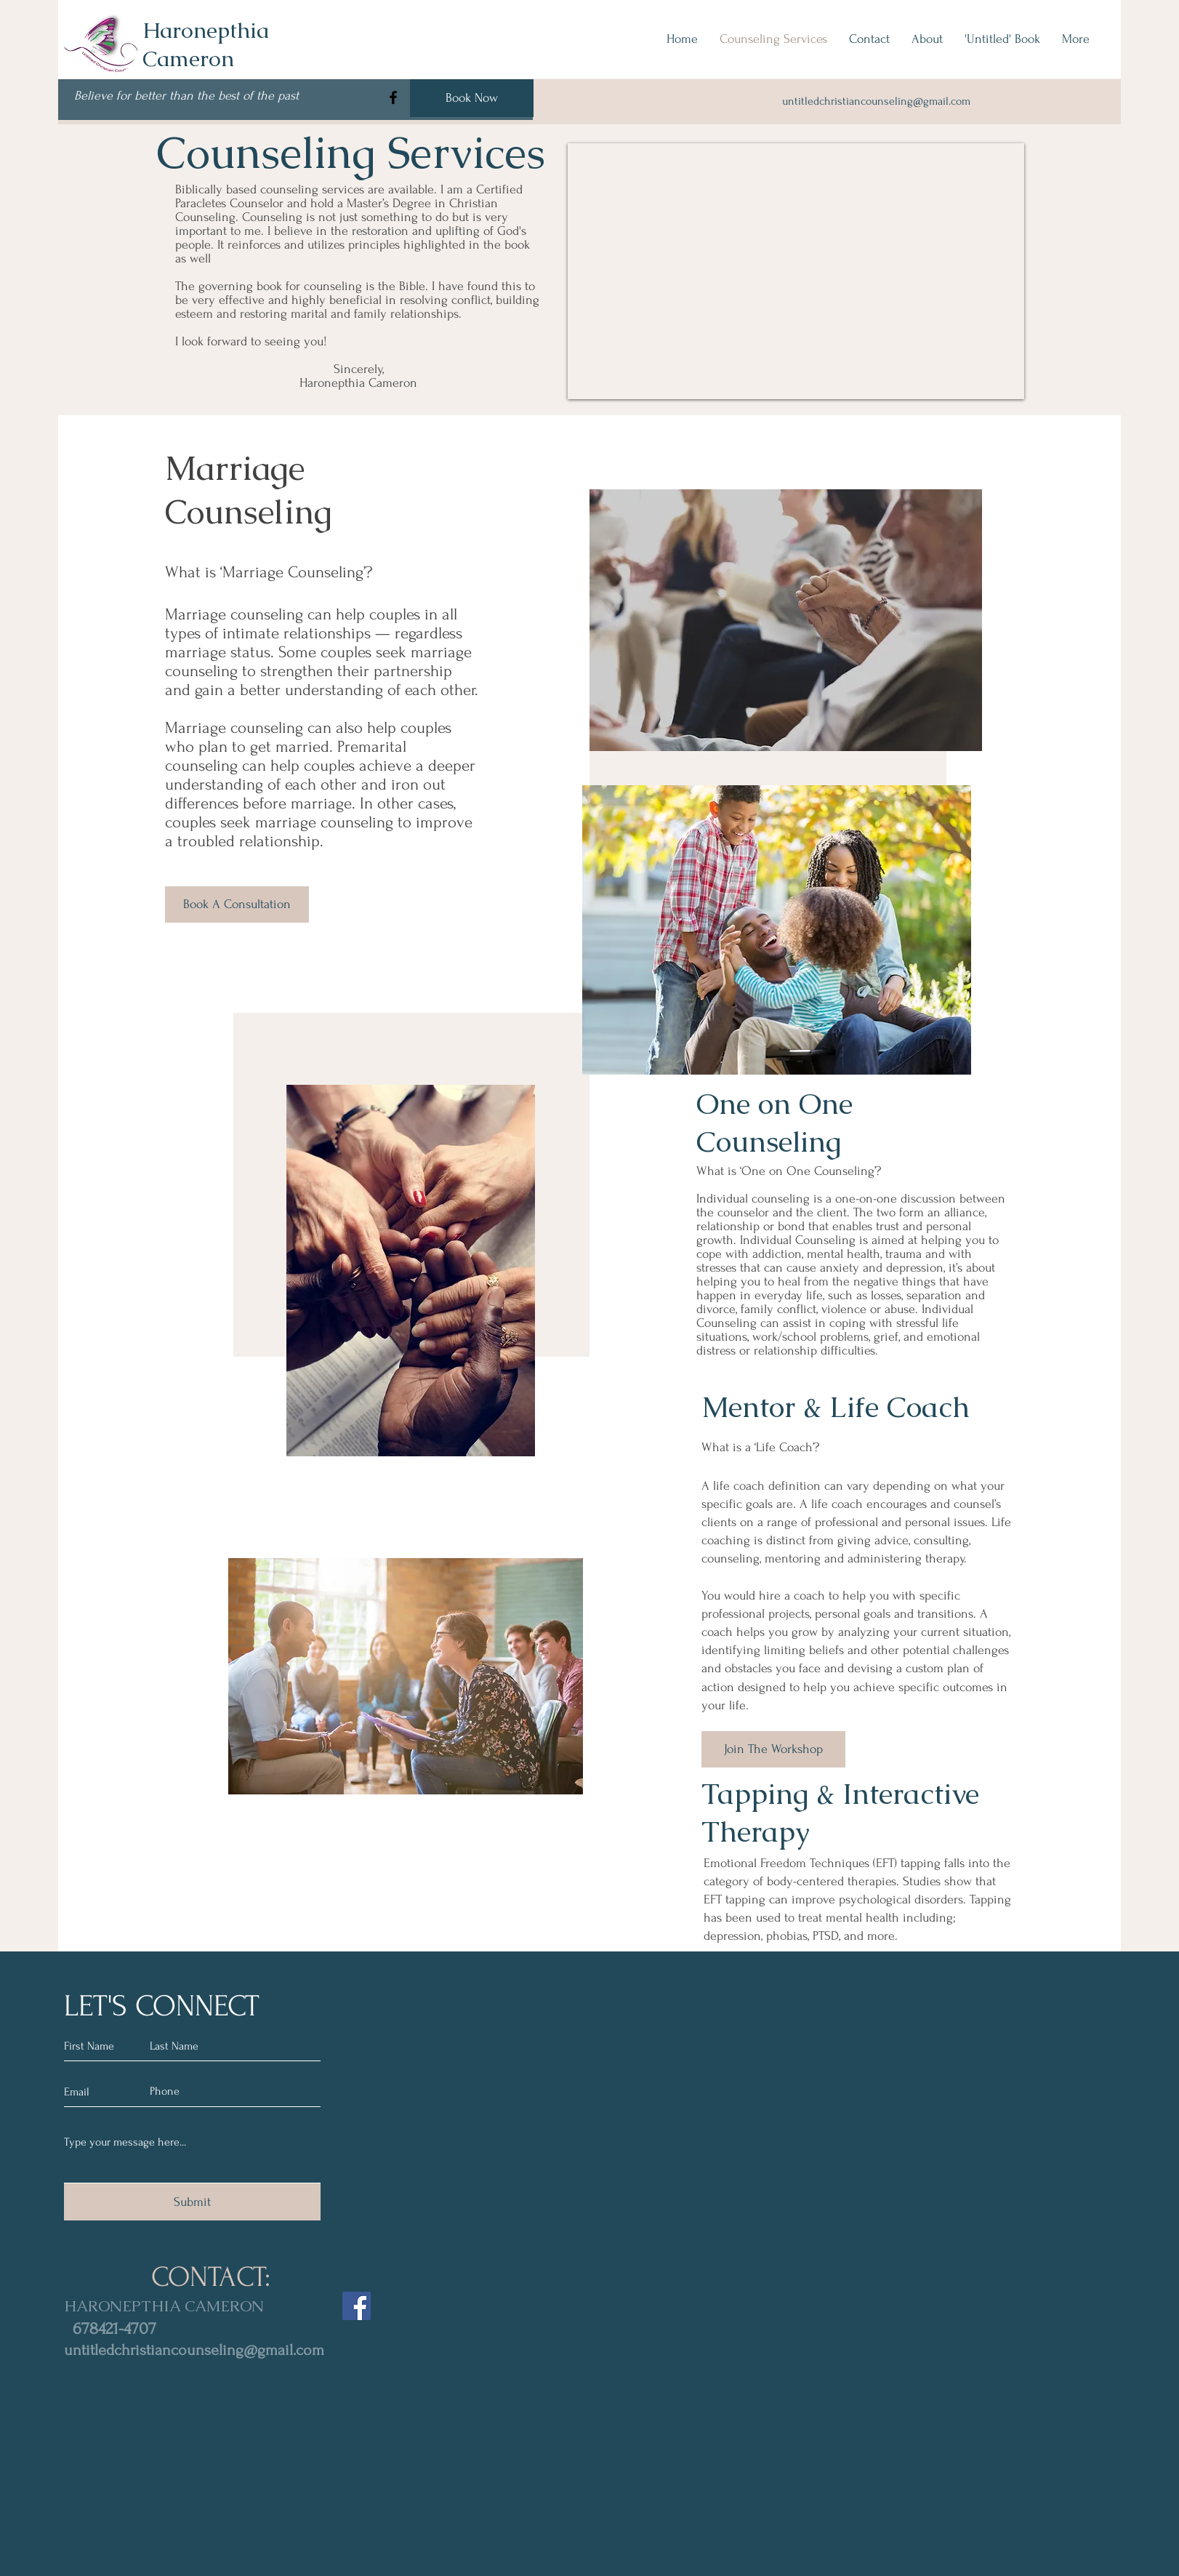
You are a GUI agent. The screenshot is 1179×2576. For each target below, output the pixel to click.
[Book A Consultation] (237, 904)
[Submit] (192, 2201)
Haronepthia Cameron (205, 44)
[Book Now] (472, 98)
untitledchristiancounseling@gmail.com (194, 2350)
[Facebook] (393, 97)
